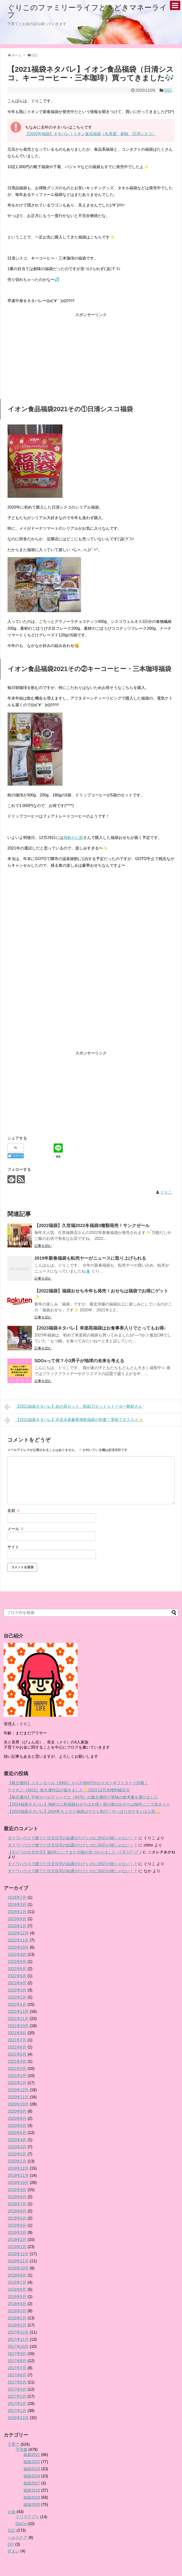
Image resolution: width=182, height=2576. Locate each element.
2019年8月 (17, 2197)
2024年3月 (17, 1905)
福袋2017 (31, 2483)
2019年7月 (17, 2204)
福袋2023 (31, 2469)
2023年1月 (17, 1926)
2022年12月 (18, 1933)
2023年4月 (17, 1919)
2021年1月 (17, 2083)
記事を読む (43, 1246)
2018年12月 (18, 2254)
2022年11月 (18, 1940)
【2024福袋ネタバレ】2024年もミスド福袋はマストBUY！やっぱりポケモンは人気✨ (84, 1811)
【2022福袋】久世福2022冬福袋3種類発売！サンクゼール (92, 1225)
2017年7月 (17, 2368)
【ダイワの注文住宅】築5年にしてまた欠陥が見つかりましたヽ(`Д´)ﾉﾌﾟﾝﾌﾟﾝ (75, 1852)
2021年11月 (18, 2019)
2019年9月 (17, 2190)
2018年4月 (17, 2304)
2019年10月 (18, 2183)
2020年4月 (17, 2140)
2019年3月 (17, 2232)
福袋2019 (31, 2497)
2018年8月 (17, 2275)
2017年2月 (17, 2403)
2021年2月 (17, 2076)
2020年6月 (17, 2125)
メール (15, 1529)
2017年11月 (18, 2339)
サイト (13, 1547)
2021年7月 (17, 2040)
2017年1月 (17, 2411)
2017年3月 (17, 2396)
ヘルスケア (17, 2537)
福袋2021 (31, 2455)
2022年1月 (17, 2004)
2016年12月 (18, 2418)
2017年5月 (17, 2382)
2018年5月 (17, 2297)
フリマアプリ (27, 2517)
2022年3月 (17, 1990)
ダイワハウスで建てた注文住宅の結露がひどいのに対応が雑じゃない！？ (72, 1838)
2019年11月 (18, 2175)
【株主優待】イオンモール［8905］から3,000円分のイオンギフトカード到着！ (78, 1783)
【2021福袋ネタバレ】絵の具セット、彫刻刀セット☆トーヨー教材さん (73, 1407)
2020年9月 (17, 2111)
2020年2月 (17, 2154)
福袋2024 (31, 2476)
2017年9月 (17, 2354)
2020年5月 (17, 2133)
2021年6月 (17, 2047)
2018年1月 (17, 2325)
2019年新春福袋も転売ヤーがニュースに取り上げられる (90, 1258)
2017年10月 (18, 2346)
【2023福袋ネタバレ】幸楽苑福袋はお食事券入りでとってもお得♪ (100, 1328)
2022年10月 (18, 1947)
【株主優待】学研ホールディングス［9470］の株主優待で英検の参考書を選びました (83, 1797)
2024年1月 (17, 1912)
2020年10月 (18, 2104)
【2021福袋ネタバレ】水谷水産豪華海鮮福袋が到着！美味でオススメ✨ (73, 1420)
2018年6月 (17, 2289)
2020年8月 (17, 2118)
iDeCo (20, 2524)
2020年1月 (17, 2161)
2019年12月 (18, 2168)
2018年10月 (18, 2268)
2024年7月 (17, 1897)
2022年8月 (17, 1962)
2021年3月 (17, 2068)
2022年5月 (17, 1976)
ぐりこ (166, 1192)
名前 (13, 1510)
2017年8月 (17, 2361)
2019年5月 (17, 2218)
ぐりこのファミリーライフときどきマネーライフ (87, 11)
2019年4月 (17, 2225)
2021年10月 (18, 2026)
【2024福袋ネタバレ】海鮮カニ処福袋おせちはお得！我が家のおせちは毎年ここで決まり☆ (89, 1804)
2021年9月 (17, 2033)
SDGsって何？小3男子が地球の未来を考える (79, 1360)
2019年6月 (17, 2211)
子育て (13, 2444)
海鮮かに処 (73, 837)
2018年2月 (17, 2318)
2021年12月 (18, 2011)
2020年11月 (18, 2097)
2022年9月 (17, 1954)
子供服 (21, 2449)
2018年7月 (17, 2282)
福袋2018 (31, 2490)
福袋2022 (31, 2462)
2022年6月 (17, 1969)
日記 (168, 90)
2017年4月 (17, 2389)
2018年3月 (17, 2311)
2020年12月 (18, 2090)
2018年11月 (18, 2261)
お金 (11, 2512)
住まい (13, 2551)
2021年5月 (17, 2054)
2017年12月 (18, 2332)
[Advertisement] (91, 352)
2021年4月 (17, 2061)
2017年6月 (17, 2375)
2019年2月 (17, 2240)
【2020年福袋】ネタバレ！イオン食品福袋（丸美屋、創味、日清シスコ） (90, 134)
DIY (11, 2544)
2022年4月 (17, 1983)
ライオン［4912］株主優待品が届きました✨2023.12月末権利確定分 (69, 1790)
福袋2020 (31, 2505)
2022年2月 (17, 1997)
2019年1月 (17, 2247)
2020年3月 (17, 2147)
